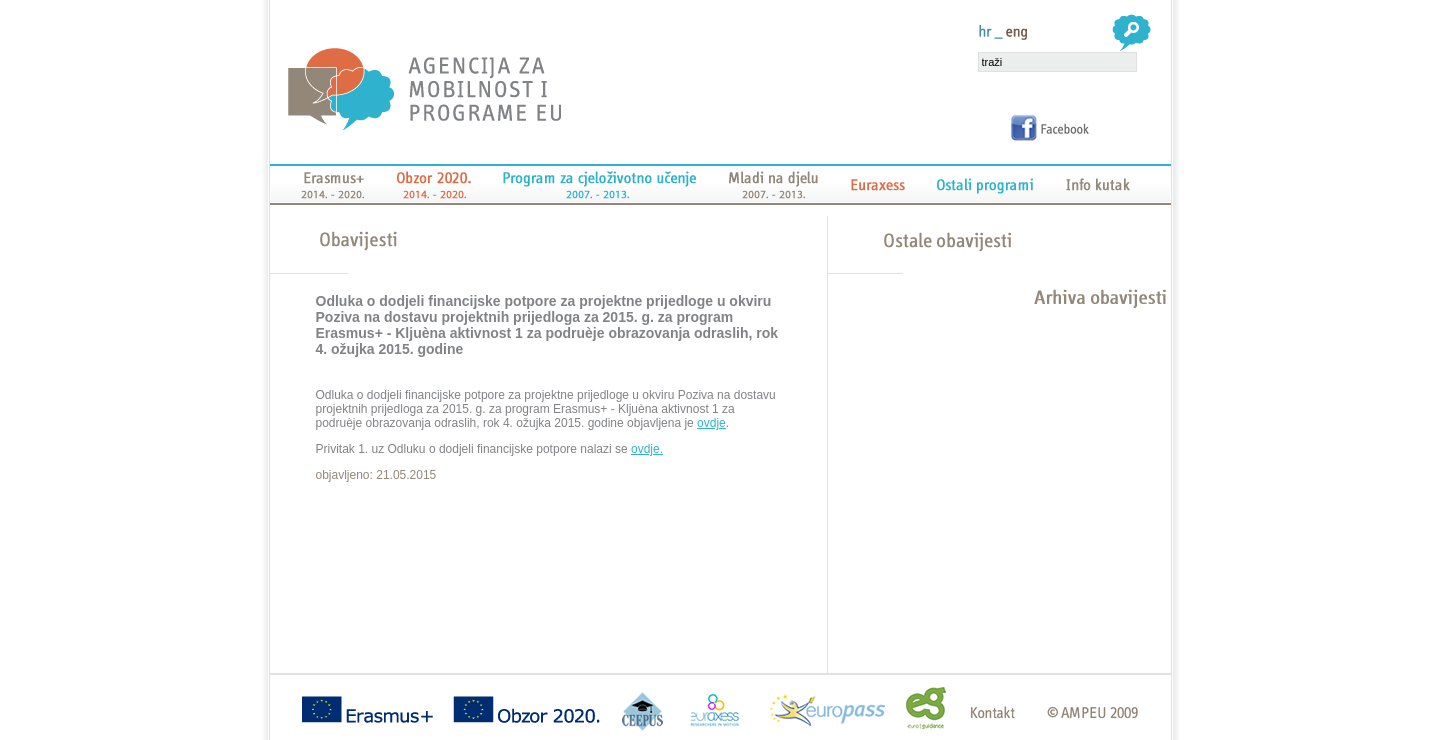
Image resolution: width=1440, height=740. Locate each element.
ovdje (711, 423)
